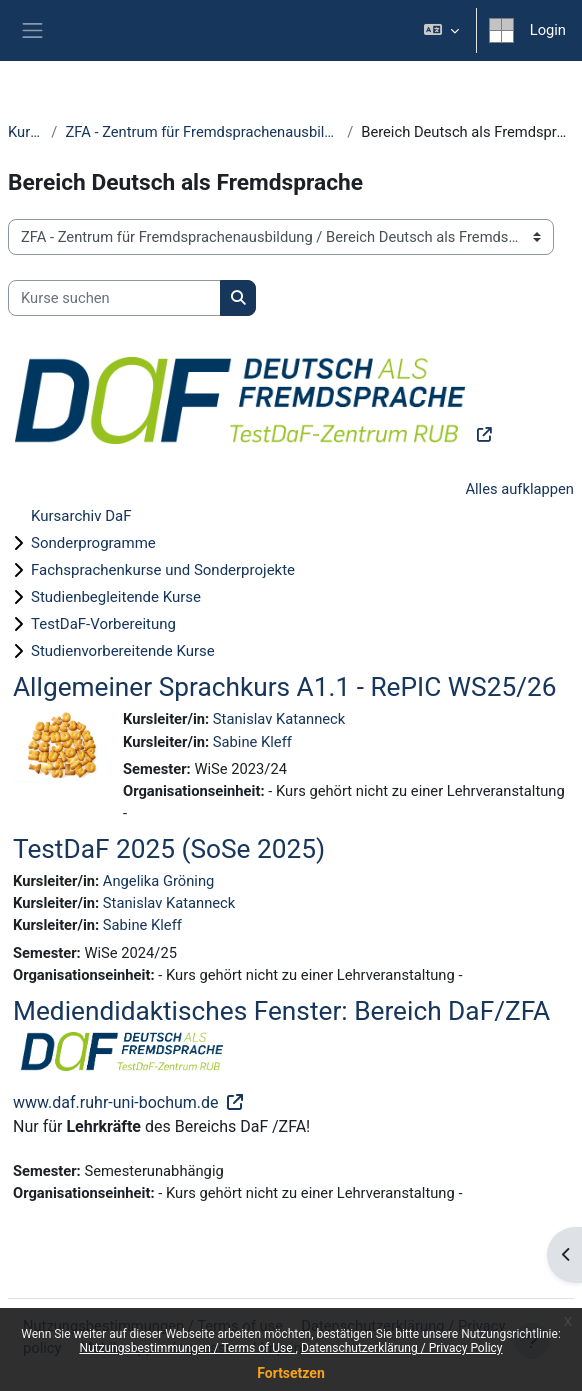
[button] (440, 30)
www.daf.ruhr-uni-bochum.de (118, 1102)
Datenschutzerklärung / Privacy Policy (402, 1348)
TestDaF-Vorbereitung (103, 624)
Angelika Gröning (158, 881)
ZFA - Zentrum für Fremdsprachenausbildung (202, 132)
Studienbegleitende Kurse (116, 597)
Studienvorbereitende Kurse (123, 651)
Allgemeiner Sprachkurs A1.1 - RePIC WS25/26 (285, 687)
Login (548, 30)
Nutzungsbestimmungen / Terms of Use (187, 1348)
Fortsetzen (291, 1373)
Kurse (25, 132)
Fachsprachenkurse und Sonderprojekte (163, 570)
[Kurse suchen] (114, 298)
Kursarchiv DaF (81, 516)
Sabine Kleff (252, 742)
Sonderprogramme (93, 543)
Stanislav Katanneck (279, 719)
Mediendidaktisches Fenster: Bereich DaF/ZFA (281, 1011)
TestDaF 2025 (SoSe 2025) (169, 849)
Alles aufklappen (519, 489)
